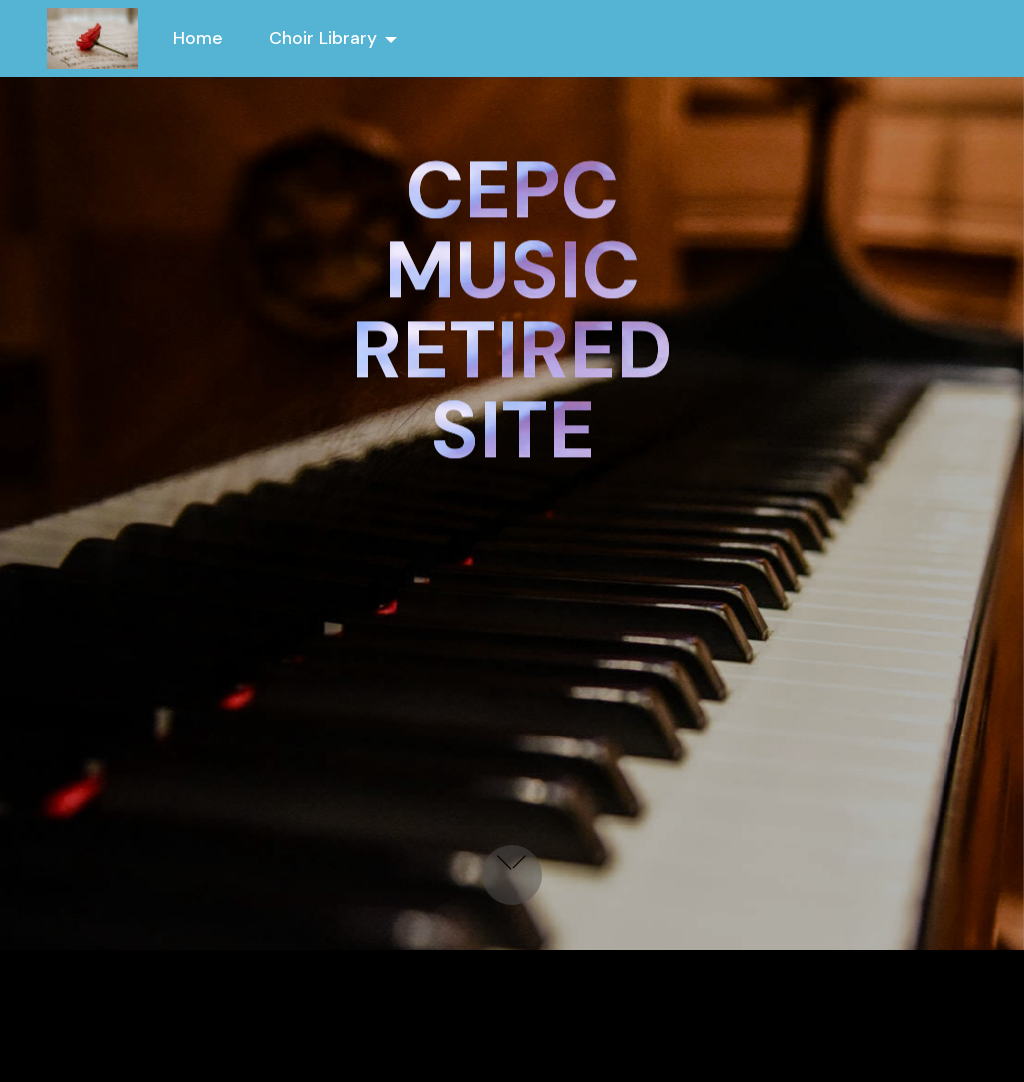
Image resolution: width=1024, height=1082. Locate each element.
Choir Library (323, 38)
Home (198, 38)
